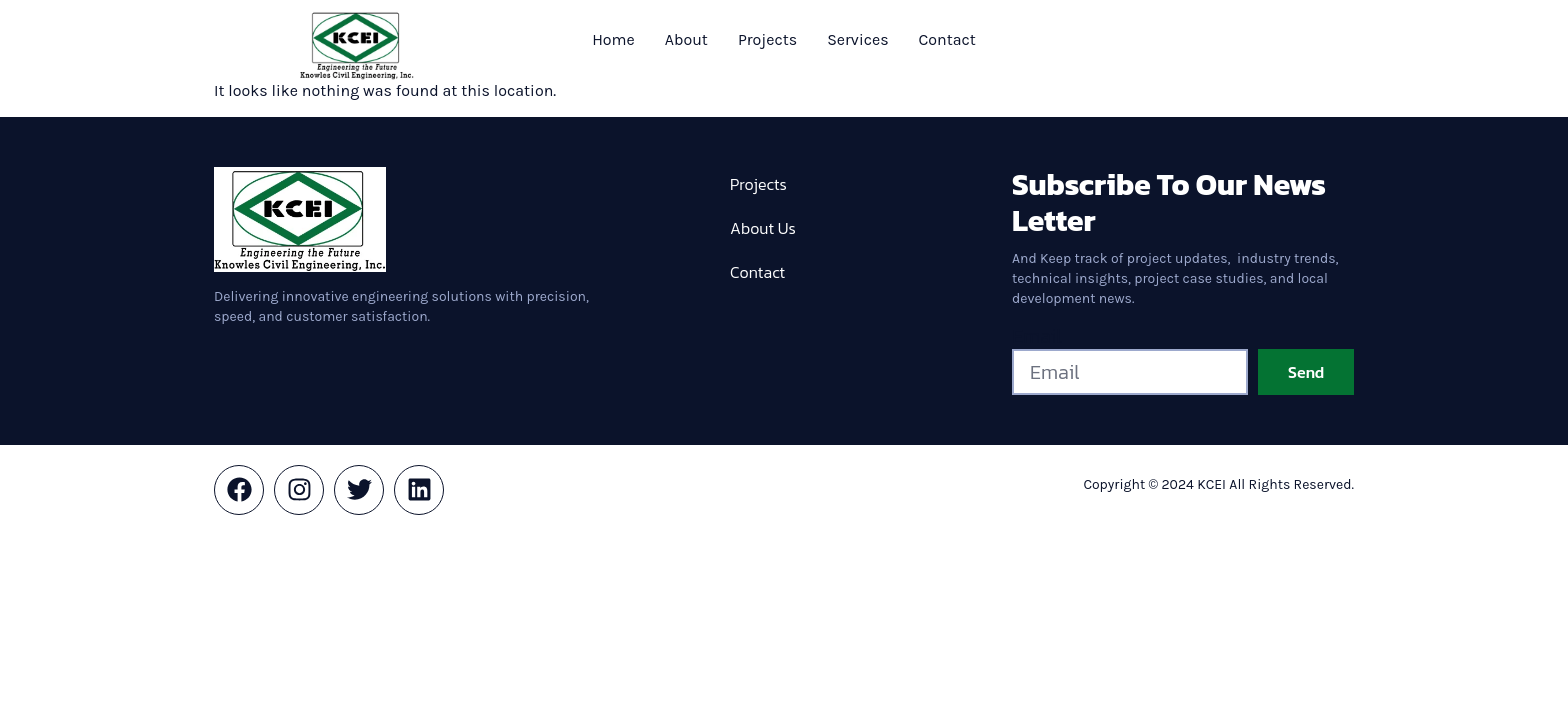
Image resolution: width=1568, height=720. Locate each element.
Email (1037, 336)
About (686, 39)
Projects (767, 39)
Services (857, 39)
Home (613, 39)
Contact (947, 39)
